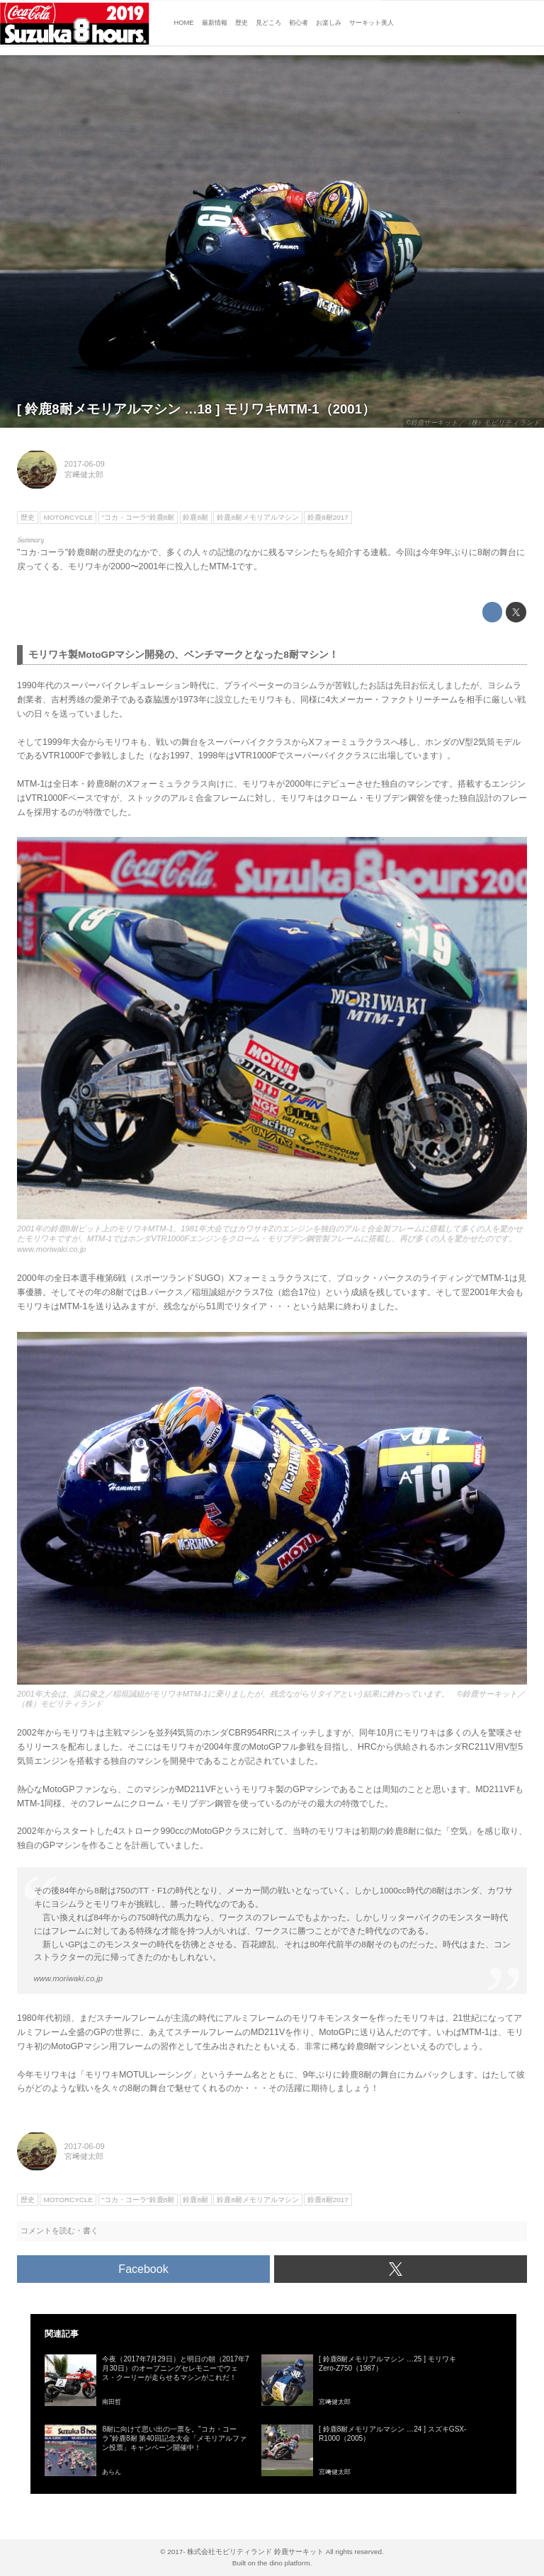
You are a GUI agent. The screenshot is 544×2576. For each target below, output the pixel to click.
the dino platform (284, 2563)
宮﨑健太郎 (83, 474)
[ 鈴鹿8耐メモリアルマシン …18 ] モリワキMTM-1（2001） (196, 408)
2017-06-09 (84, 464)
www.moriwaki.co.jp (51, 1249)
